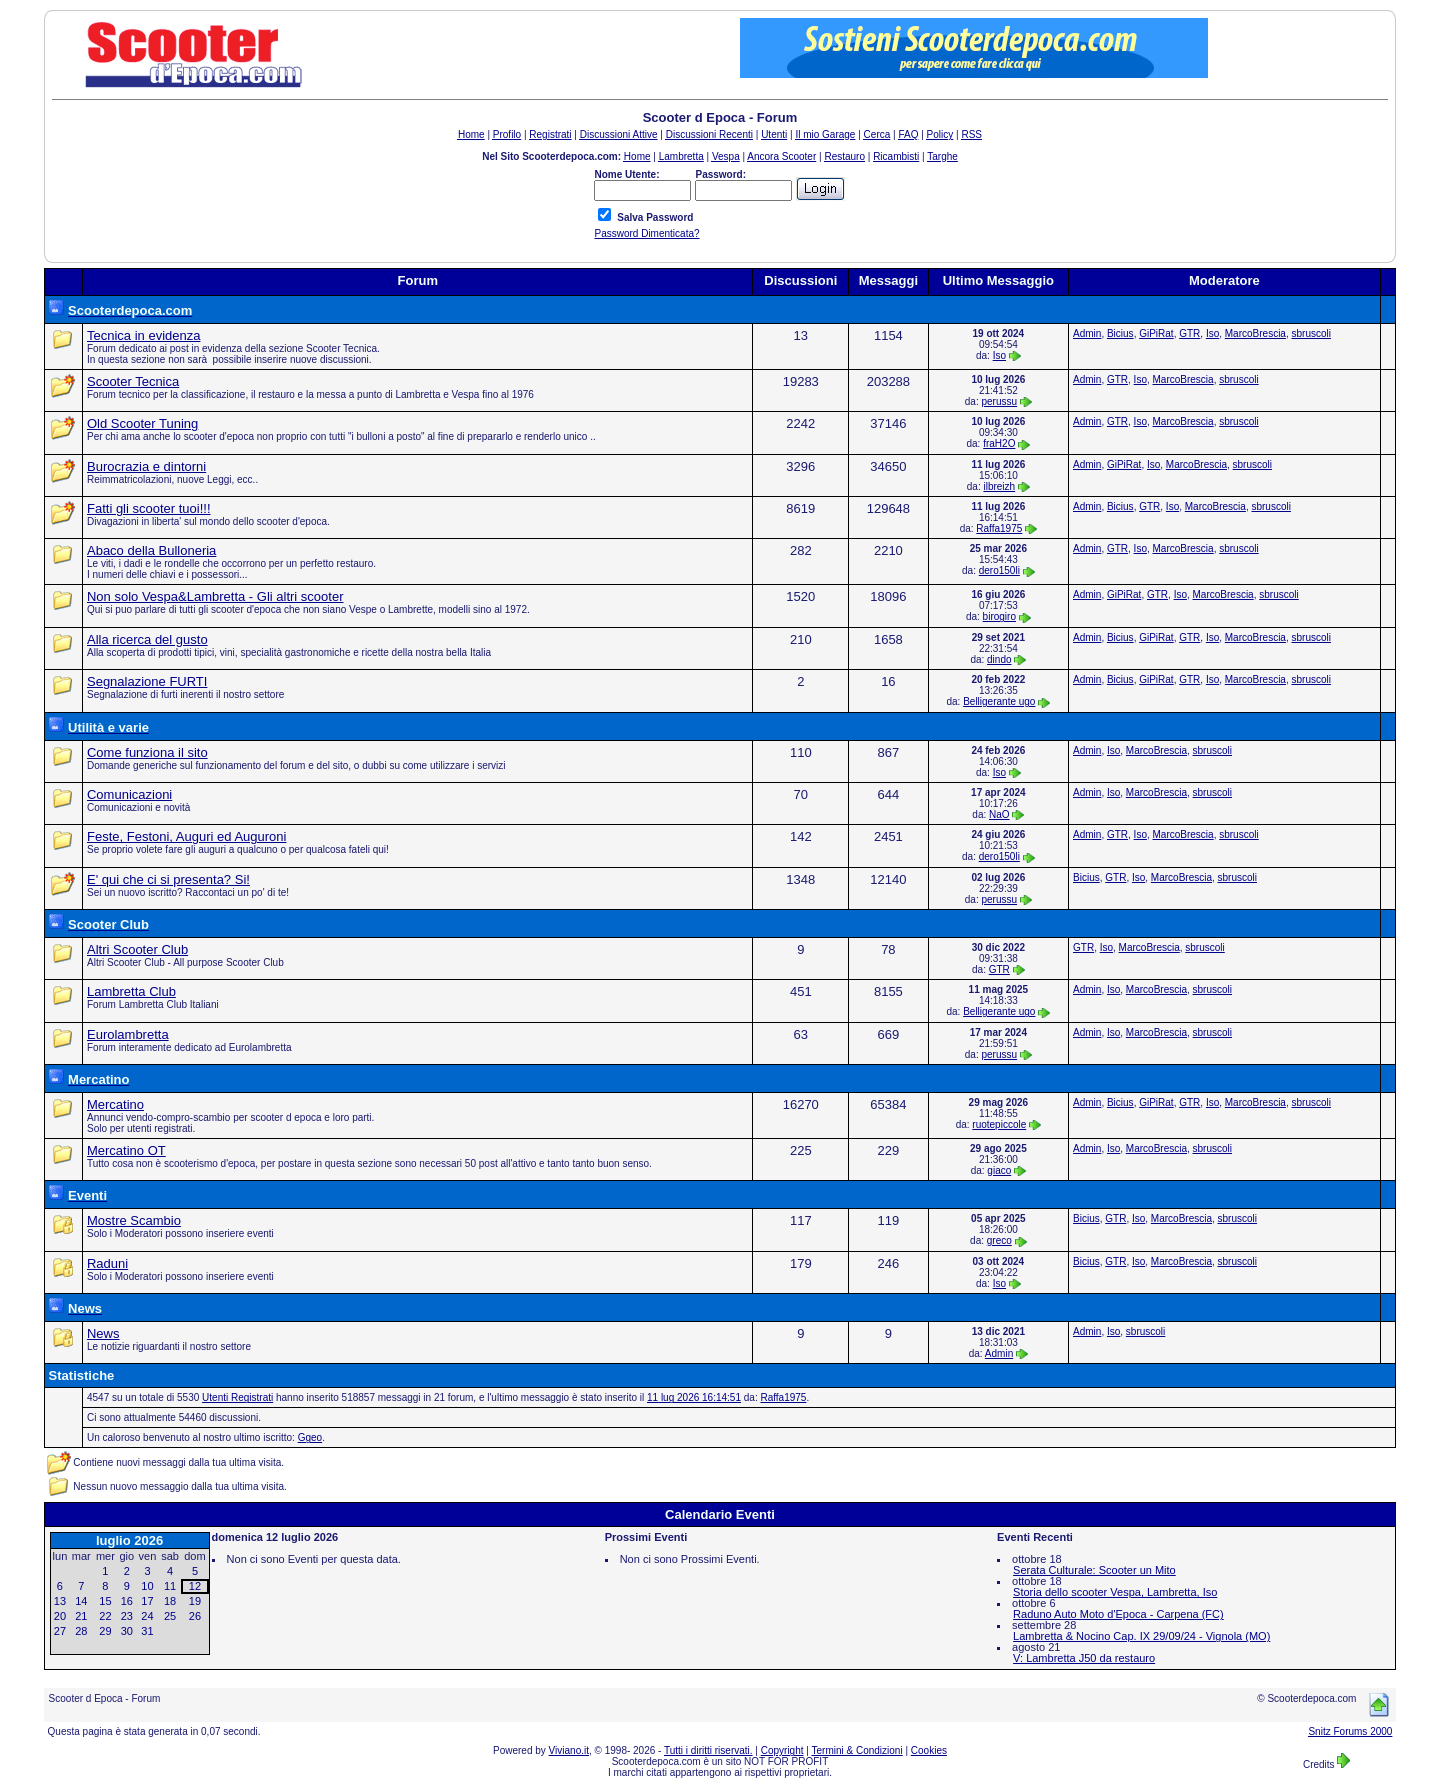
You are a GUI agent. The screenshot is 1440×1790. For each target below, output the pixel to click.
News (103, 1333)
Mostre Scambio (134, 1220)
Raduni (107, 1263)
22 (105, 1616)
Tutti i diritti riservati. (708, 1750)
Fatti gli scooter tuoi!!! (149, 508)
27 (60, 1631)
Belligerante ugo (999, 701)
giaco (999, 1170)
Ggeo (310, 1437)
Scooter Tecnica (133, 381)
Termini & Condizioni (857, 1750)
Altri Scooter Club (137, 949)
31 (147, 1631)
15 (105, 1601)
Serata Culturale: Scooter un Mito (1094, 1570)
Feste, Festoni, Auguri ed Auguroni (186, 836)
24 (147, 1616)
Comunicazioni (129, 794)
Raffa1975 (999, 528)
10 (147, 1586)
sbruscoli (1310, 333)
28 (81, 1631)
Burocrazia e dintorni (146, 466)
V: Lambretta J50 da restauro (1084, 1658)
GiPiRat (1156, 333)
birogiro (999, 616)
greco (999, 1240)
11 (170, 1586)
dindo (999, 659)
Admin (1087, 333)
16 (127, 1601)
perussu (1000, 401)
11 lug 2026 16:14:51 (694, 1397)
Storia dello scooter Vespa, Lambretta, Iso (1115, 1592)
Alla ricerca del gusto (147, 639)
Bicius (1120, 333)
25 (170, 1616)
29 (105, 1631)
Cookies (929, 1750)
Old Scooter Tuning (142, 423)
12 (195, 1586)
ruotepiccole (999, 1124)
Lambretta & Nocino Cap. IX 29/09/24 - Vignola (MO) (1141, 1636)
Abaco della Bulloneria (151, 550)
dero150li (999, 570)
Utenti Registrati (237, 1397)
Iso (999, 355)
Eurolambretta (128, 1034)
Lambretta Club (131, 991)
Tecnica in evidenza (143, 335)
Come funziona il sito (147, 752)
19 (195, 1601)
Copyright (782, 1750)
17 (147, 1601)
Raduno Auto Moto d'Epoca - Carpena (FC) (1118, 1614)
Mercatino (115, 1104)
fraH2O (999, 443)
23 (127, 1616)
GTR (1189, 333)
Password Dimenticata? (646, 233)
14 (81, 1601)
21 (81, 1616)
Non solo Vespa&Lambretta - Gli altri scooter (215, 596)
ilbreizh (999, 486)
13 (60, 1601)
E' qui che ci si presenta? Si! (168, 879)
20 (60, 1616)
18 (170, 1601)
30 (127, 1631)
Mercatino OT (126, 1150)
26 (195, 1616)
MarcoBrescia (1255, 333)
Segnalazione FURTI (147, 681)
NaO (999, 814)
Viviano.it (569, 1750)
